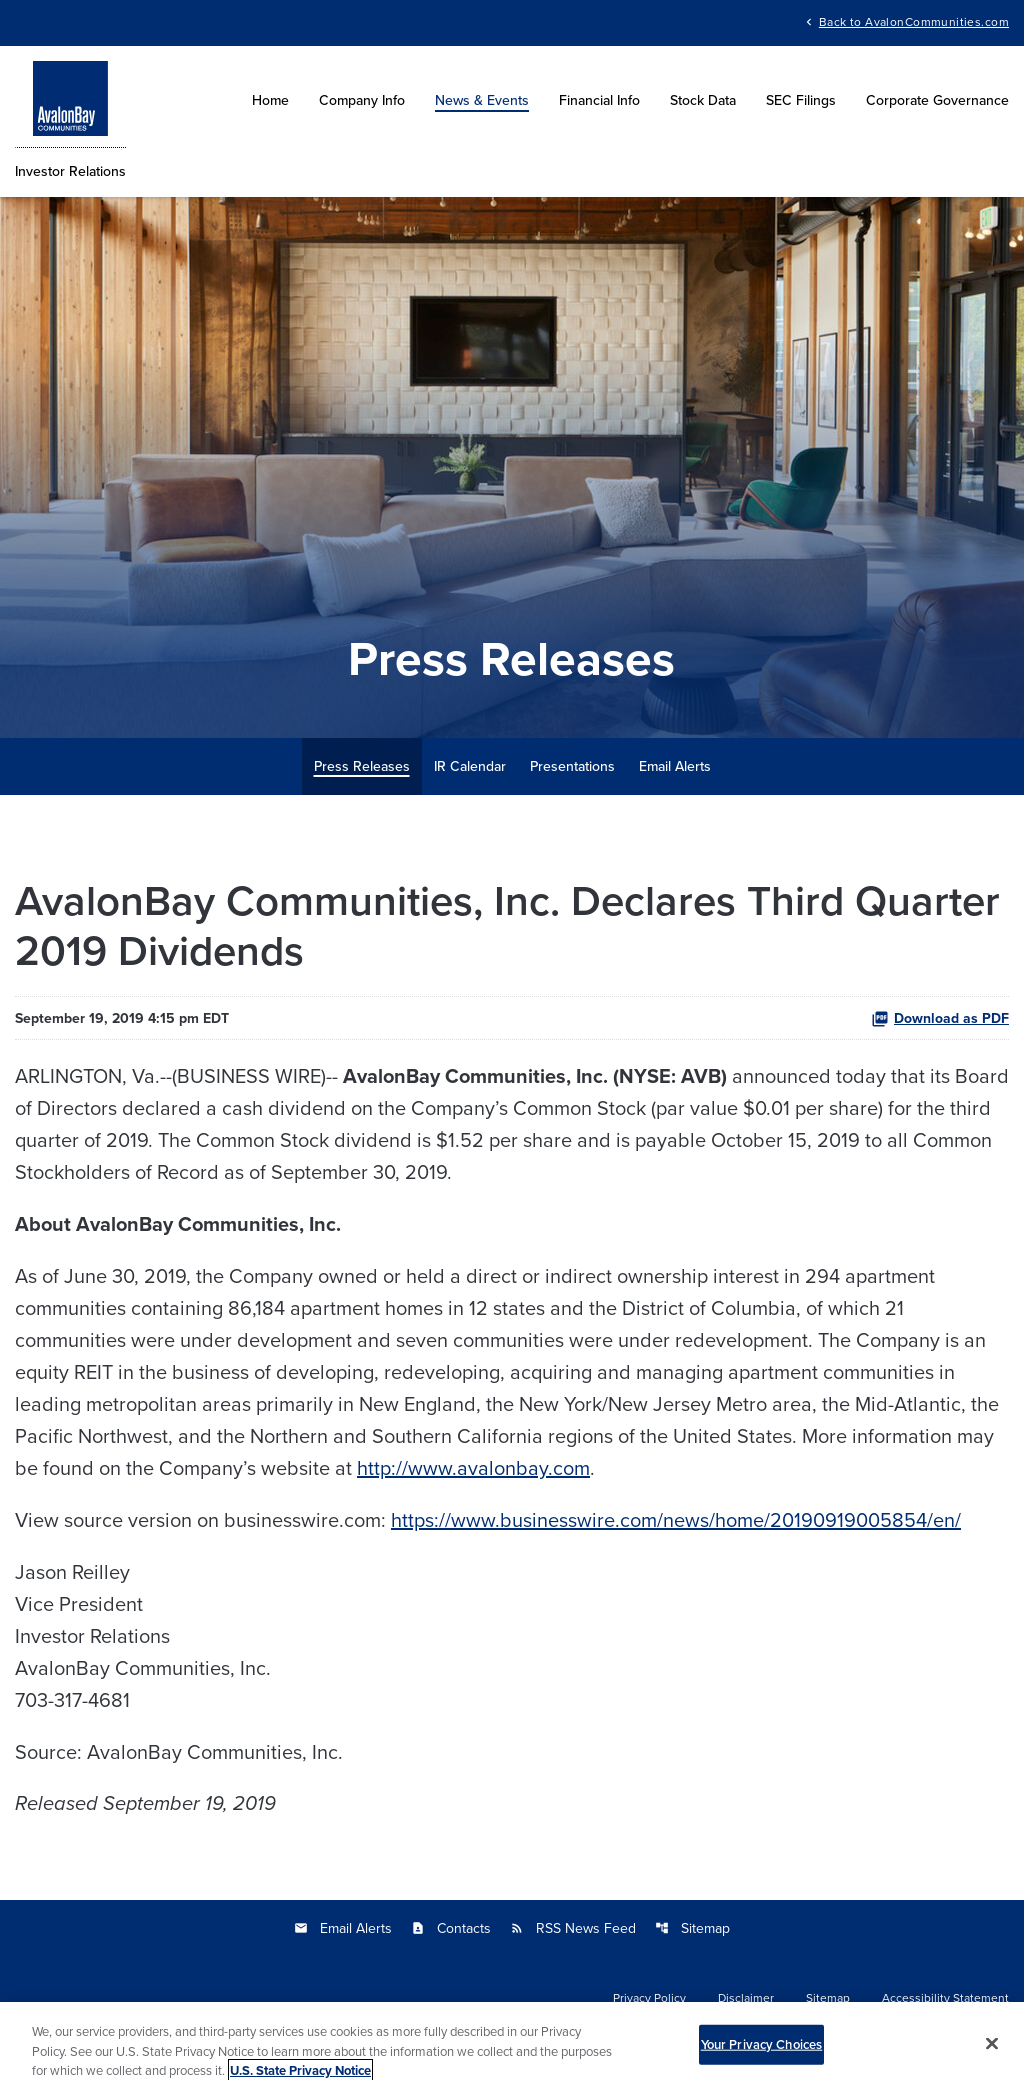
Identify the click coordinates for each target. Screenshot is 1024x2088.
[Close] (992, 2049)
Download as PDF (940, 1018)
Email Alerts (675, 766)
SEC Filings (801, 100)
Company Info (362, 100)
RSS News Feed (573, 1928)
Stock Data (703, 100)
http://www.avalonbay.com (473, 1467)
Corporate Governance (937, 100)
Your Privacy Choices (762, 2050)
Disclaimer (746, 1998)
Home (270, 100)
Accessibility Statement (945, 1998)
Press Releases (362, 766)
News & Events (482, 100)
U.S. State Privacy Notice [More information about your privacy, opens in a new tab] (300, 2076)
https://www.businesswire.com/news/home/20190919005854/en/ (676, 1519)
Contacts (451, 1928)
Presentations (572, 766)
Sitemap (692, 1928)
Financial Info (599, 100)
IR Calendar (470, 766)
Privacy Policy (649, 1998)
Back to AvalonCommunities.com (914, 20)
